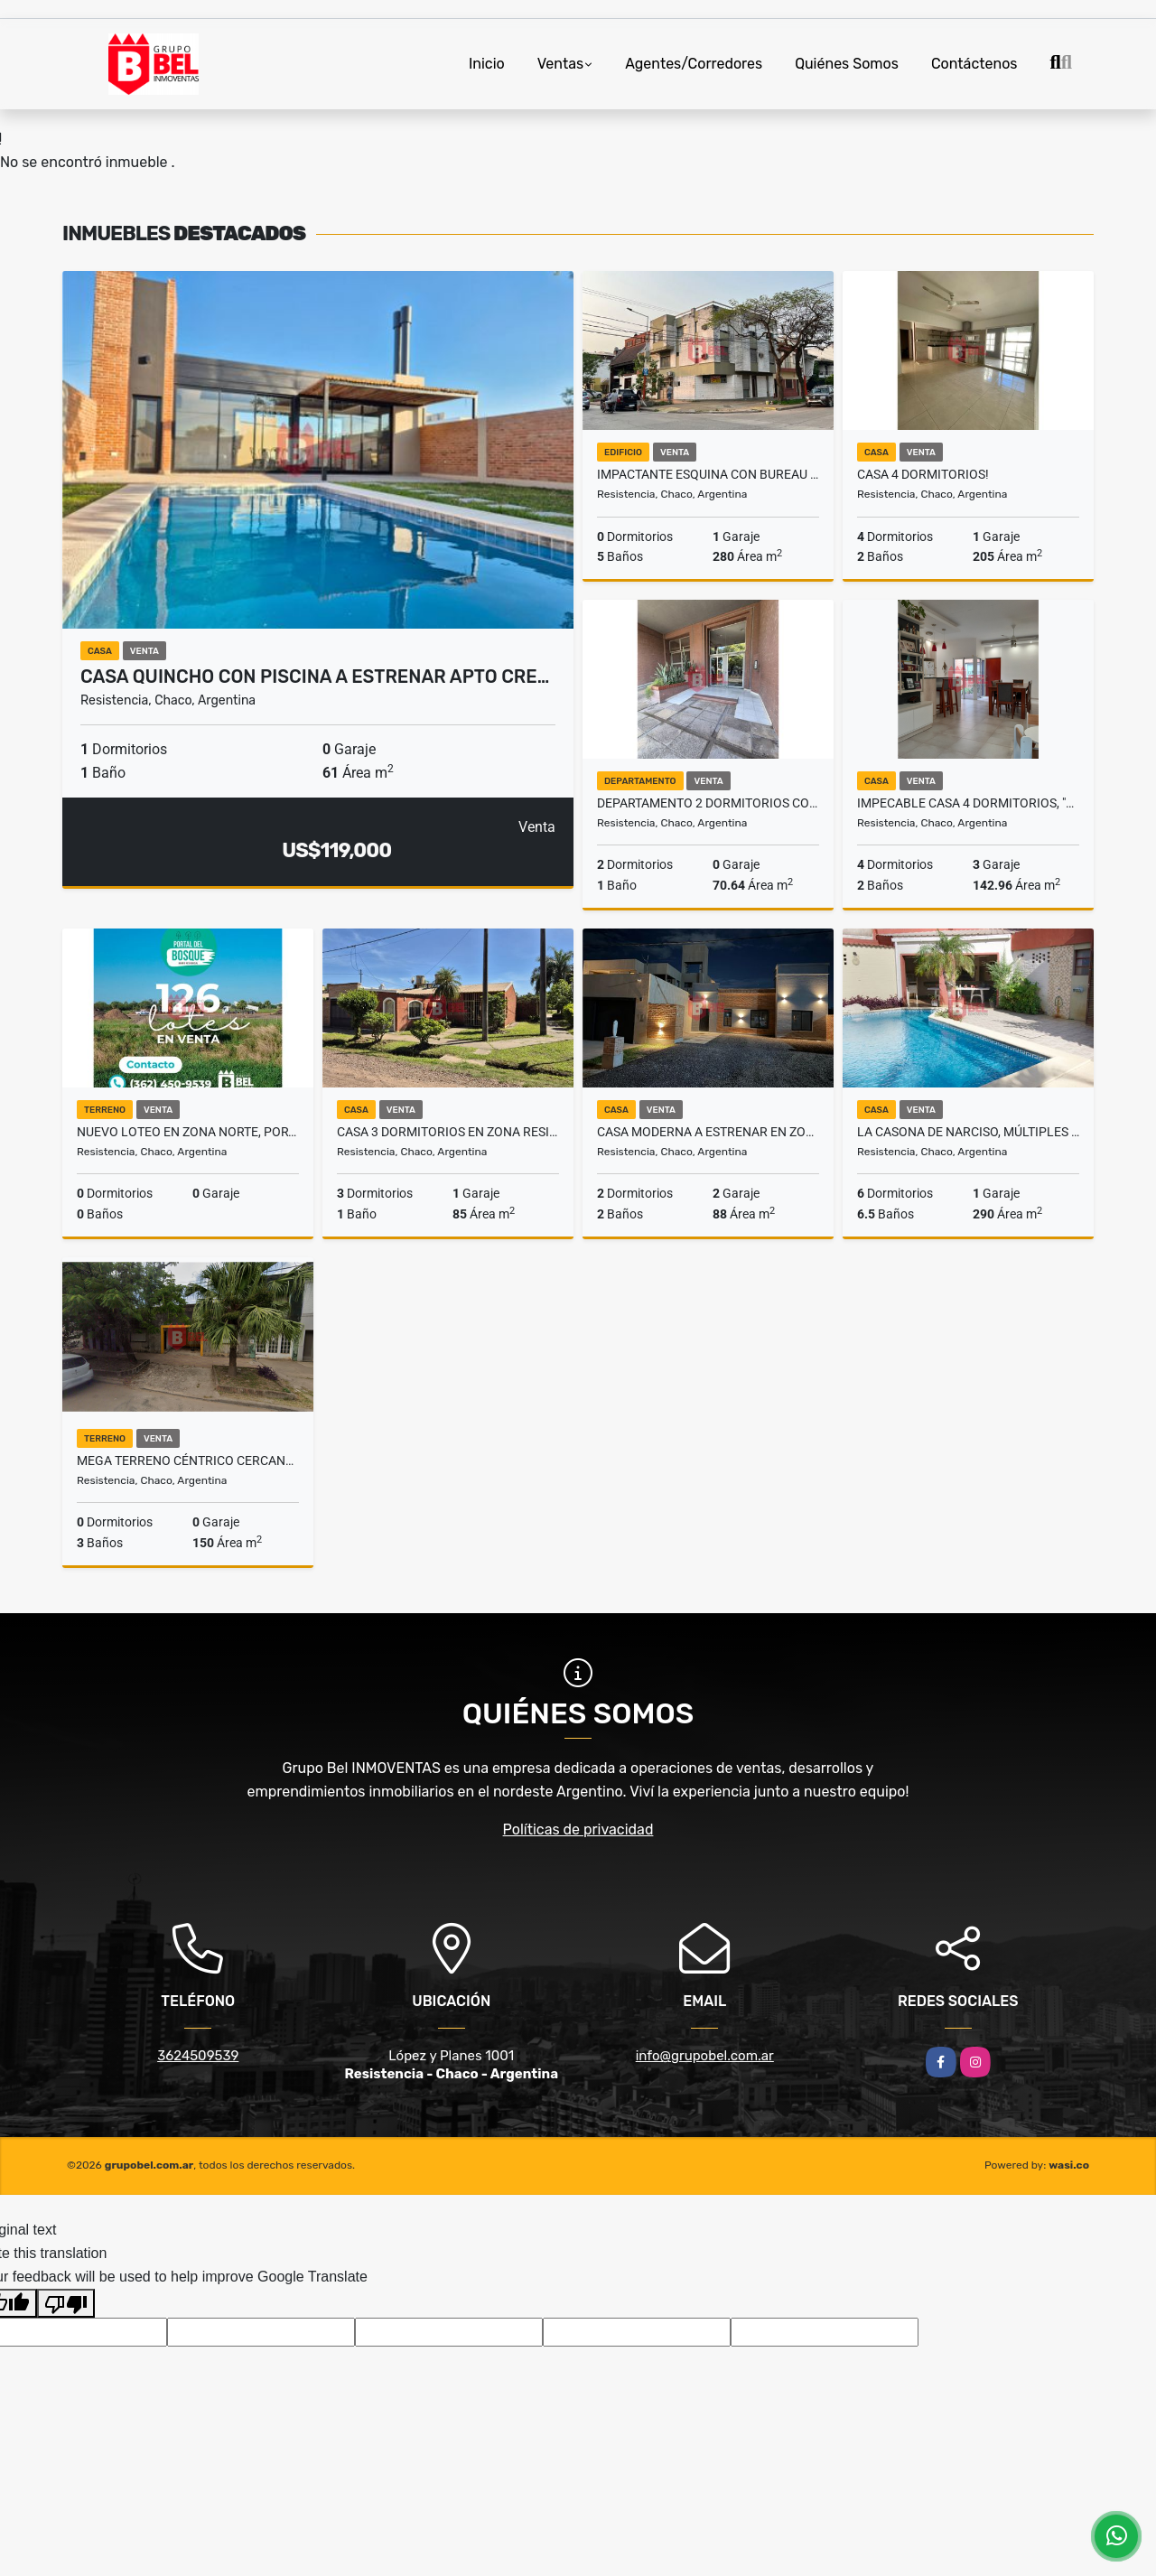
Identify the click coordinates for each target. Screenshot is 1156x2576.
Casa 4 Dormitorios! (923, 474)
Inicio (487, 63)
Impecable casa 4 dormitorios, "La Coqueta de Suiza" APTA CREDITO (968, 803)
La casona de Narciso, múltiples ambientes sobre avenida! (968, 1132)
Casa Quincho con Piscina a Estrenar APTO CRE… (314, 676)
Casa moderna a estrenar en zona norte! (708, 1132)
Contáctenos (974, 63)
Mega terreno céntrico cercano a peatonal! (188, 1460)
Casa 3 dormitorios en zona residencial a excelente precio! (448, 1132)
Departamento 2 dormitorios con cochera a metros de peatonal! (708, 803)
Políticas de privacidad (578, 1829)
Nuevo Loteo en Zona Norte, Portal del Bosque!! (188, 1132)
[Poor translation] (66, 2303)
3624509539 (197, 2056)
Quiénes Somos (847, 63)
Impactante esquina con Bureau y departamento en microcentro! (708, 474)
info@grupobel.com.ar (705, 2056)
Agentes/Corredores (693, 63)
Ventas (560, 63)
